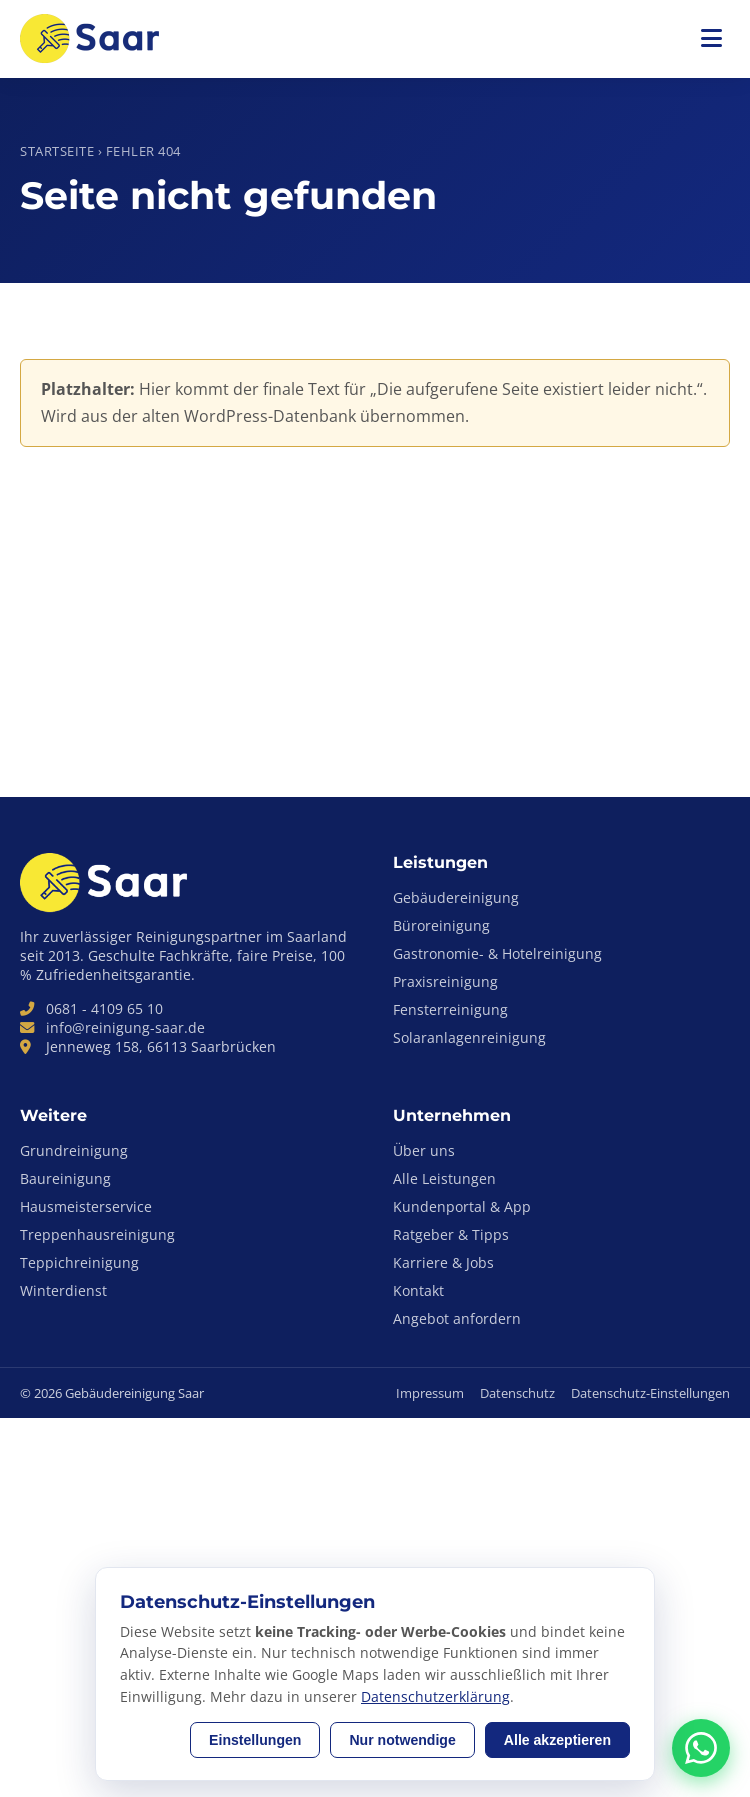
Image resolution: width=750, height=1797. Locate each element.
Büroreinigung (441, 925)
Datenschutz (517, 1393)
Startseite (57, 151)
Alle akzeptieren (557, 1740)
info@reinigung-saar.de (125, 1027)
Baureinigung (65, 1178)
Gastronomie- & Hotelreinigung (497, 953)
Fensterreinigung (450, 1009)
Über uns (424, 1150)
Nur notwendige (402, 1740)
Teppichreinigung (79, 1262)
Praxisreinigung (445, 981)
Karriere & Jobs (443, 1262)
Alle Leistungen (444, 1178)
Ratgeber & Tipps (451, 1234)
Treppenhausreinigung (97, 1234)
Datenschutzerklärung (435, 1696)
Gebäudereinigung (456, 897)
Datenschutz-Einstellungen (650, 1393)
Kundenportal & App (462, 1206)
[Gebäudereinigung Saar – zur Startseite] (94, 39)
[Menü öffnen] (711, 39)
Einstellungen (255, 1740)
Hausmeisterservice (86, 1206)
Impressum (430, 1393)
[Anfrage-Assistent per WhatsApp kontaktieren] (701, 1748)
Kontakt (418, 1290)
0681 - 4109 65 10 (104, 1008)
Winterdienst (63, 1290)
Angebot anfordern (457, 1318)
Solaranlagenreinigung (469, 1037)
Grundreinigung (74, 1150)
